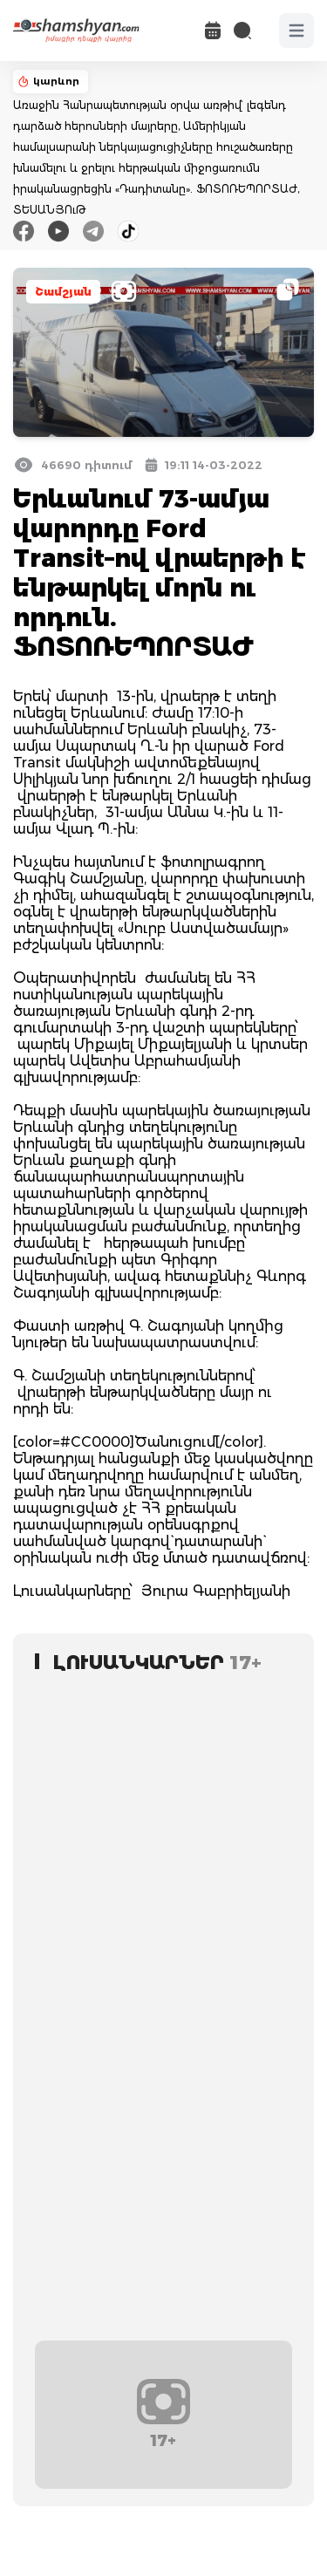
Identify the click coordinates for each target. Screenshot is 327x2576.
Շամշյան (63, 291)
